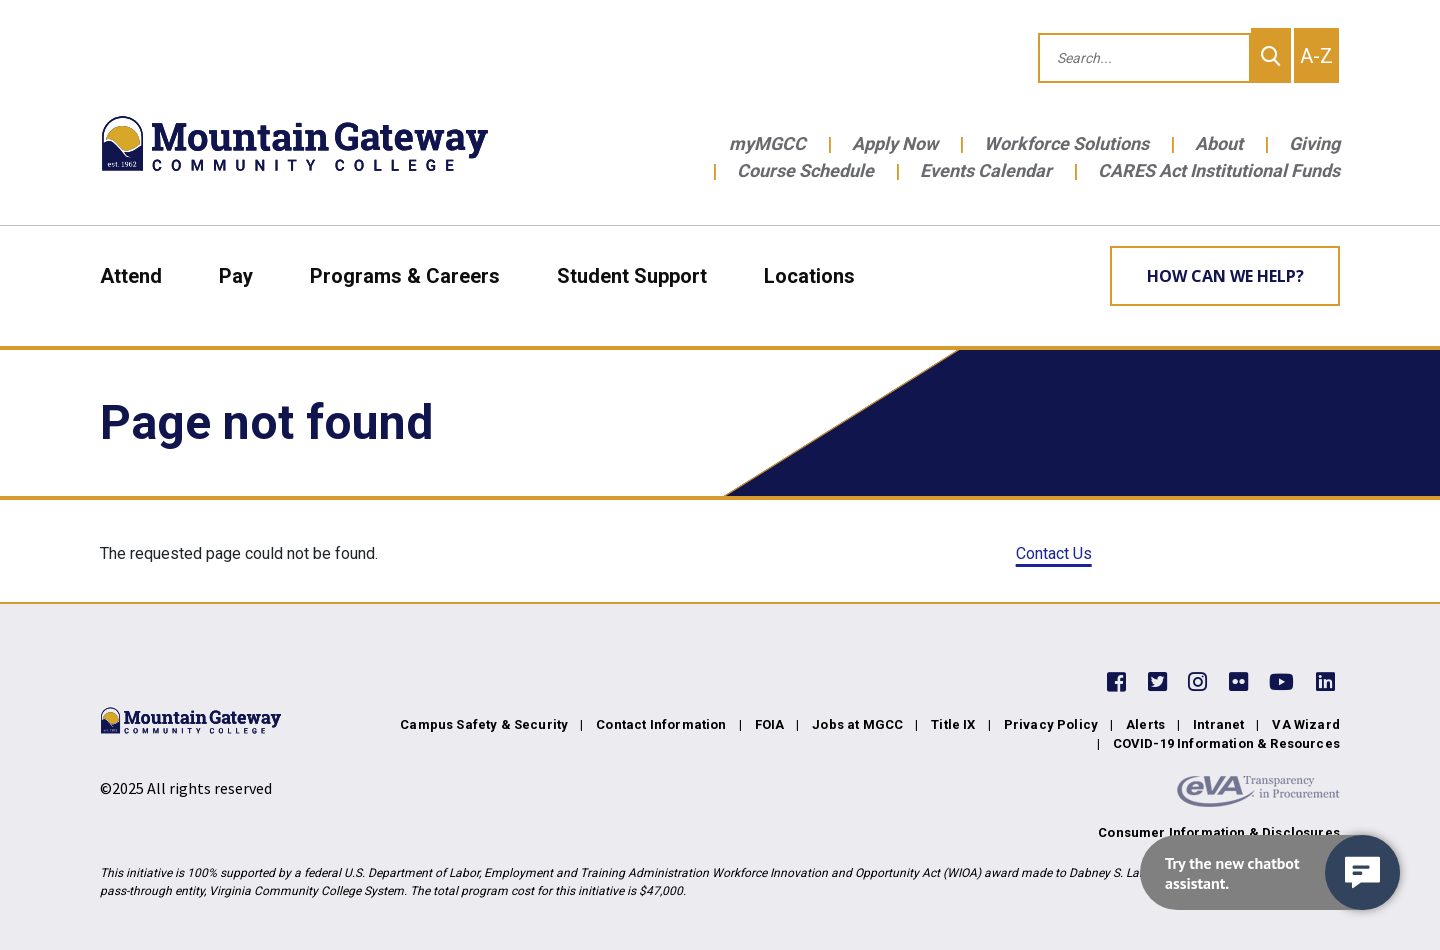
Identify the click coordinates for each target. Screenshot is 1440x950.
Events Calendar (986, 170)
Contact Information (661, 724)
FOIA (770, 724)
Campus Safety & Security (484, 724)
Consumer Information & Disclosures (1219, 832)
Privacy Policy (1051, 724)
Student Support (632, 276)
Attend (131, 276)
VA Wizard (1306, 724)
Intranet (1218, 724)
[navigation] (1270, 872)
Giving (1314, 143)
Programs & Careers (405, 276)
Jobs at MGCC (857, 724)
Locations (809, 276)
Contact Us (1054, 553)
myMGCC (767, 143)
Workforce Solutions (1066, 143)
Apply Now (895, 143)
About (1219, 143)
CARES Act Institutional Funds (1219, 170)
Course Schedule (805, 170)
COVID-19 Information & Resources (1226, 743)
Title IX (953, 724)
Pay (236, 276)
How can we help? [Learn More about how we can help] (1225, 276)
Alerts (1145, 724)
